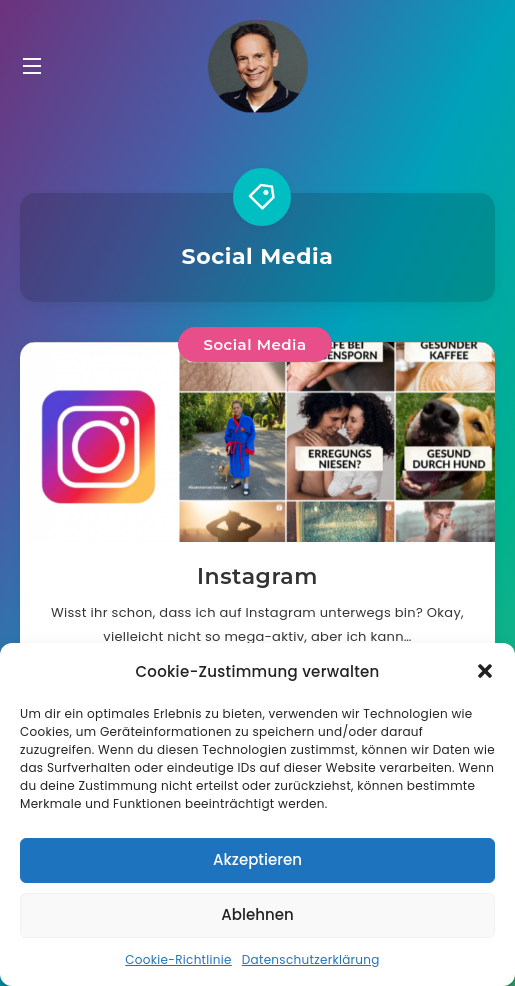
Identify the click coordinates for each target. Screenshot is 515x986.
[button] (485, 671)
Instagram (257, 576)
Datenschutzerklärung (311, 959)
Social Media (254, 344)
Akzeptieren (257, 859)
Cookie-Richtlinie (178, 959)
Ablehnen (257, 914)
